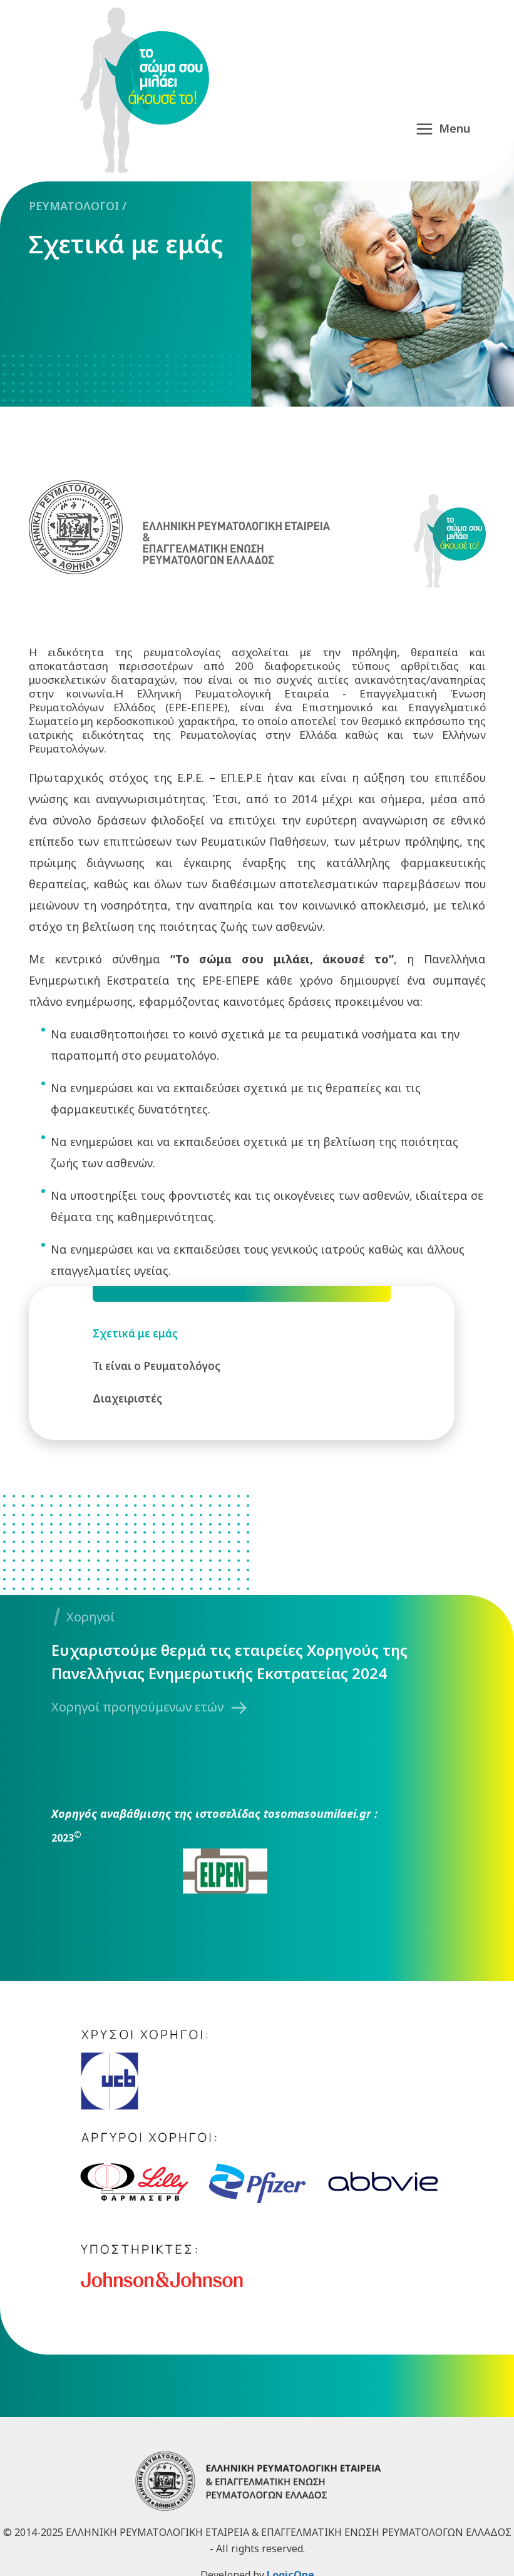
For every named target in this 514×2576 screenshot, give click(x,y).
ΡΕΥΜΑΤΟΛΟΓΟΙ (74, 205)
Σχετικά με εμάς (126, 244)
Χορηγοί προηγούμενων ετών (137, 1706)
